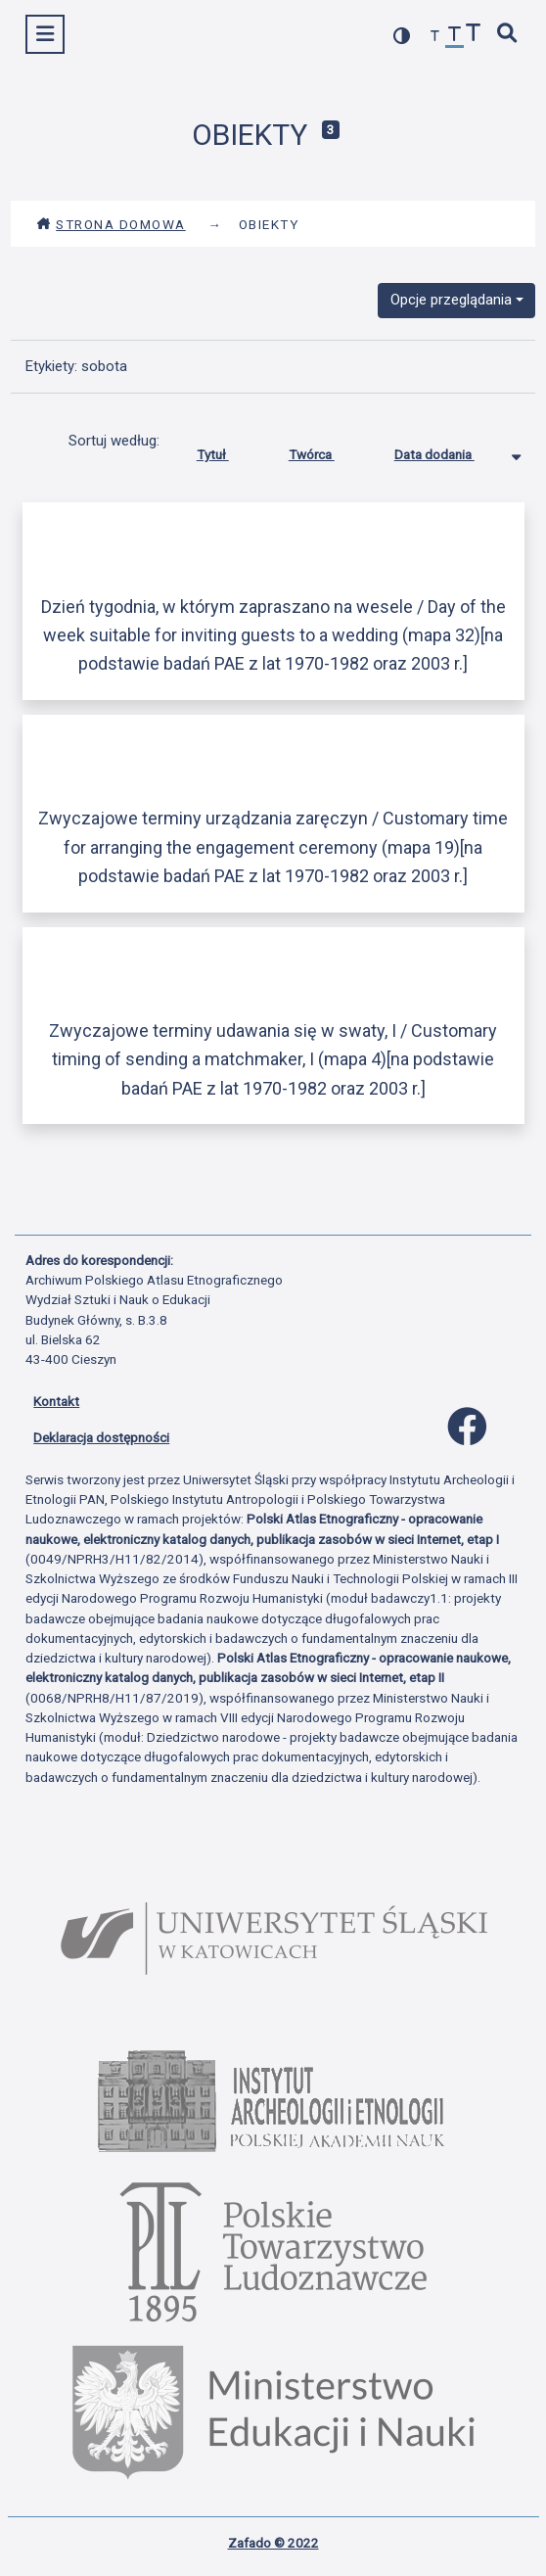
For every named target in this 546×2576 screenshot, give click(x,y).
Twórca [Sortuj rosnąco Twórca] (326, 450)
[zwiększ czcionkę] (473, 34)
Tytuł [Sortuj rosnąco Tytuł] (227, 450)
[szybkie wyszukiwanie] (508, 34)
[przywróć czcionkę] (455, 36)
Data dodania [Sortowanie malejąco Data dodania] (449, 450)
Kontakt (56, 1401)
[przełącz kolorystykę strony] (402, 35)
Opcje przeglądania (451, 299)
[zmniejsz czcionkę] (435, 36)
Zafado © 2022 (273, 2543)
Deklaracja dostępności (101, 1437)
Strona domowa (111, 224)
